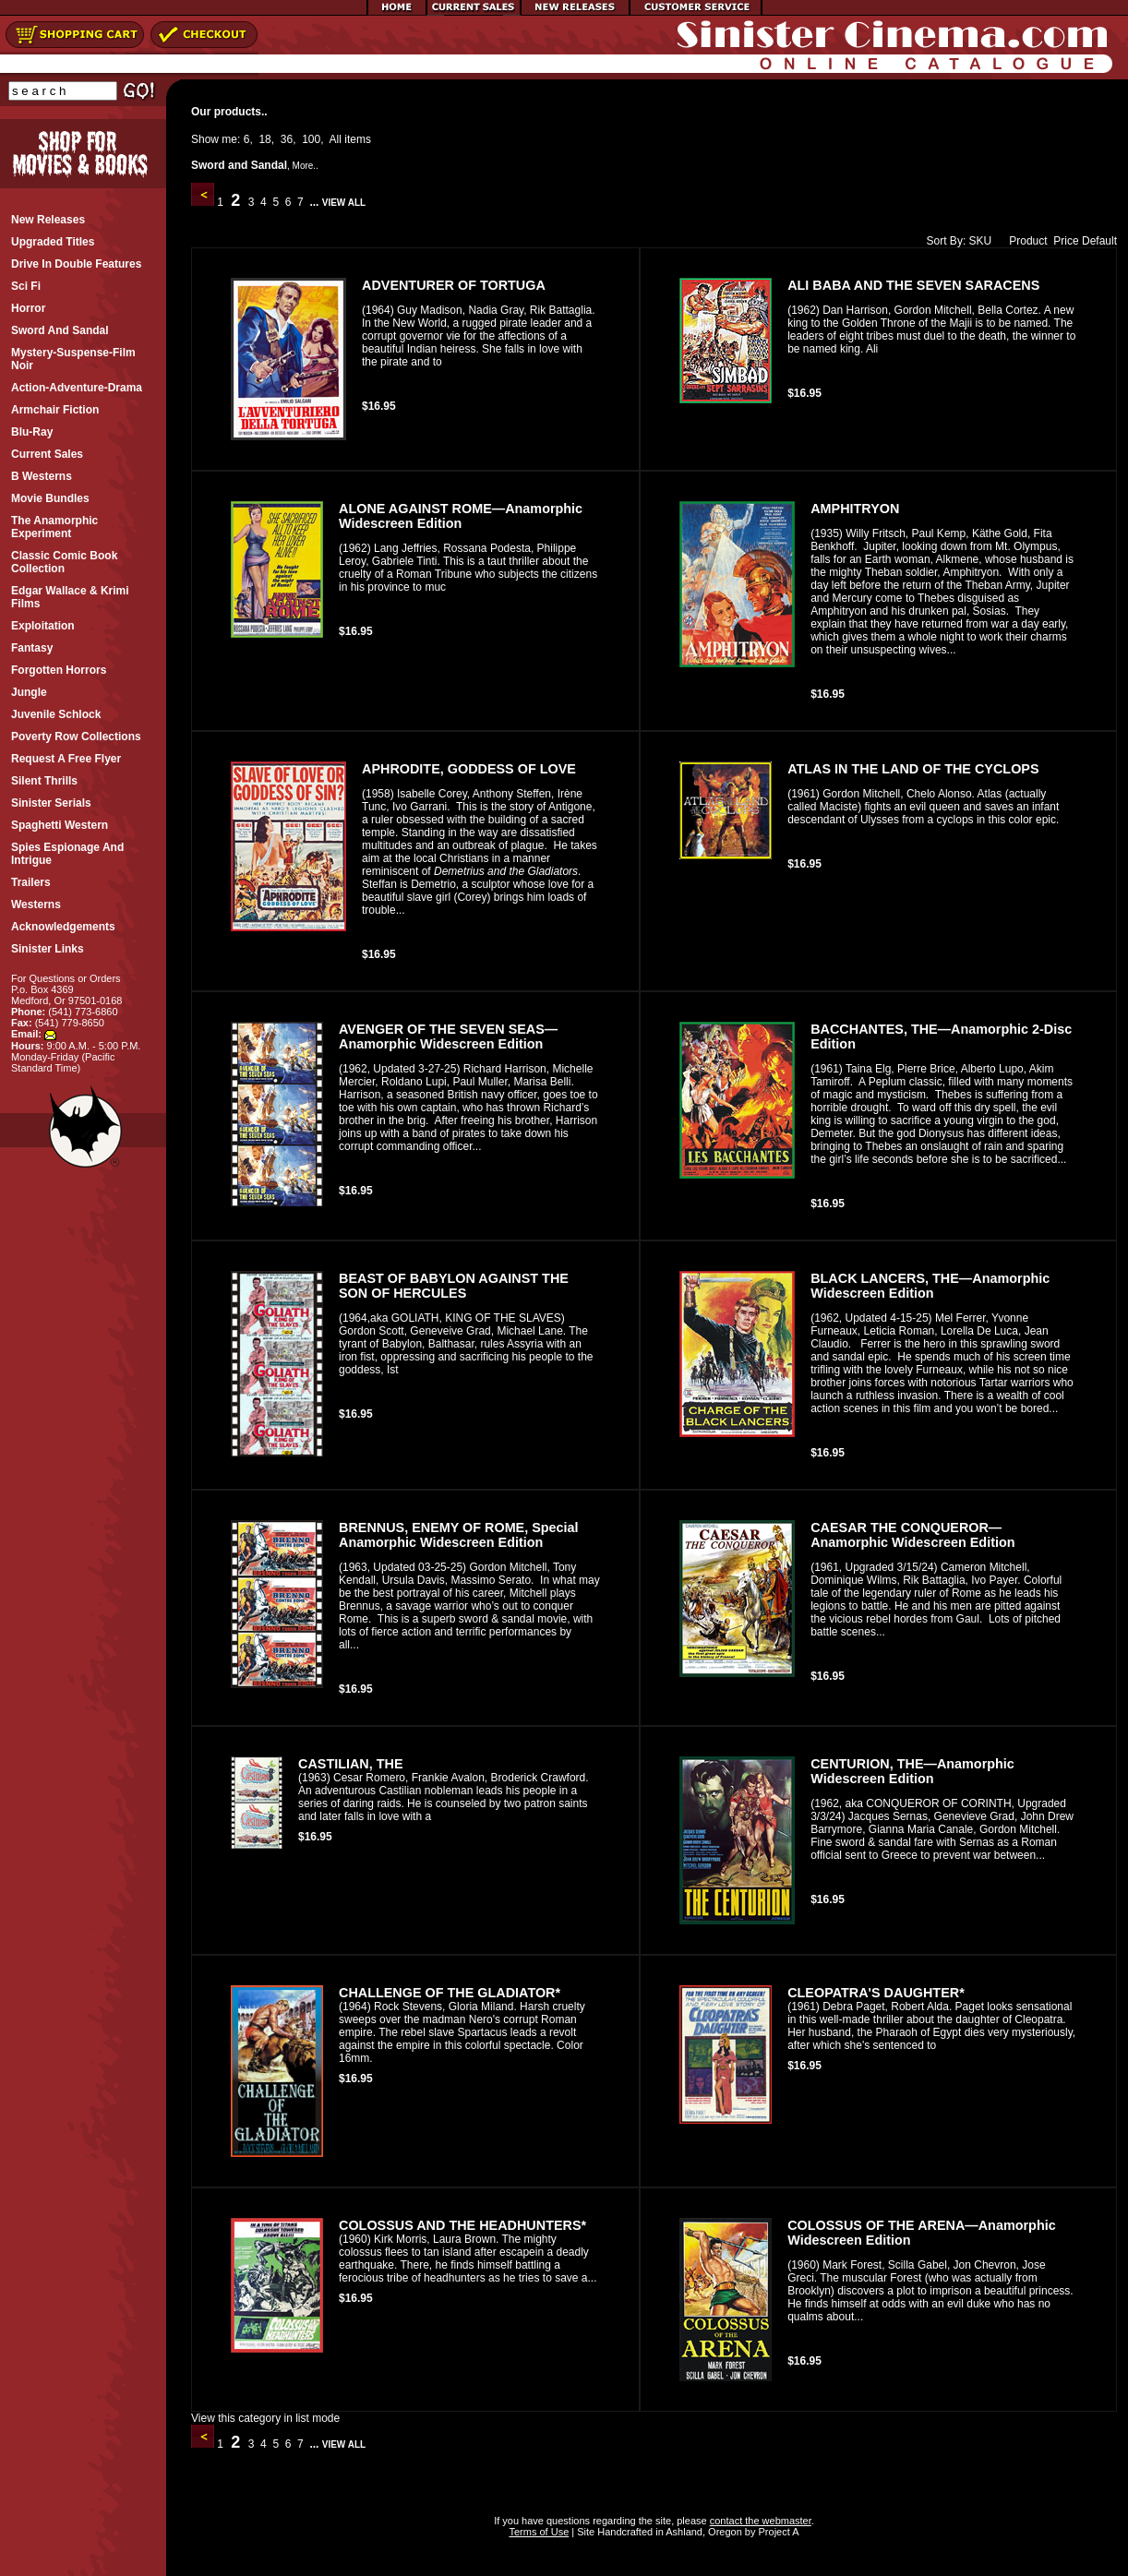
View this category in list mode (265, 2418)
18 (264, 139)
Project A (776, 2531)
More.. (305, 166)
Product (1024, 240)
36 (287, 139)
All (336, 139)
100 (311, 139)
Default (1099, 240)
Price (1065, 240)
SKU (980, 240)
